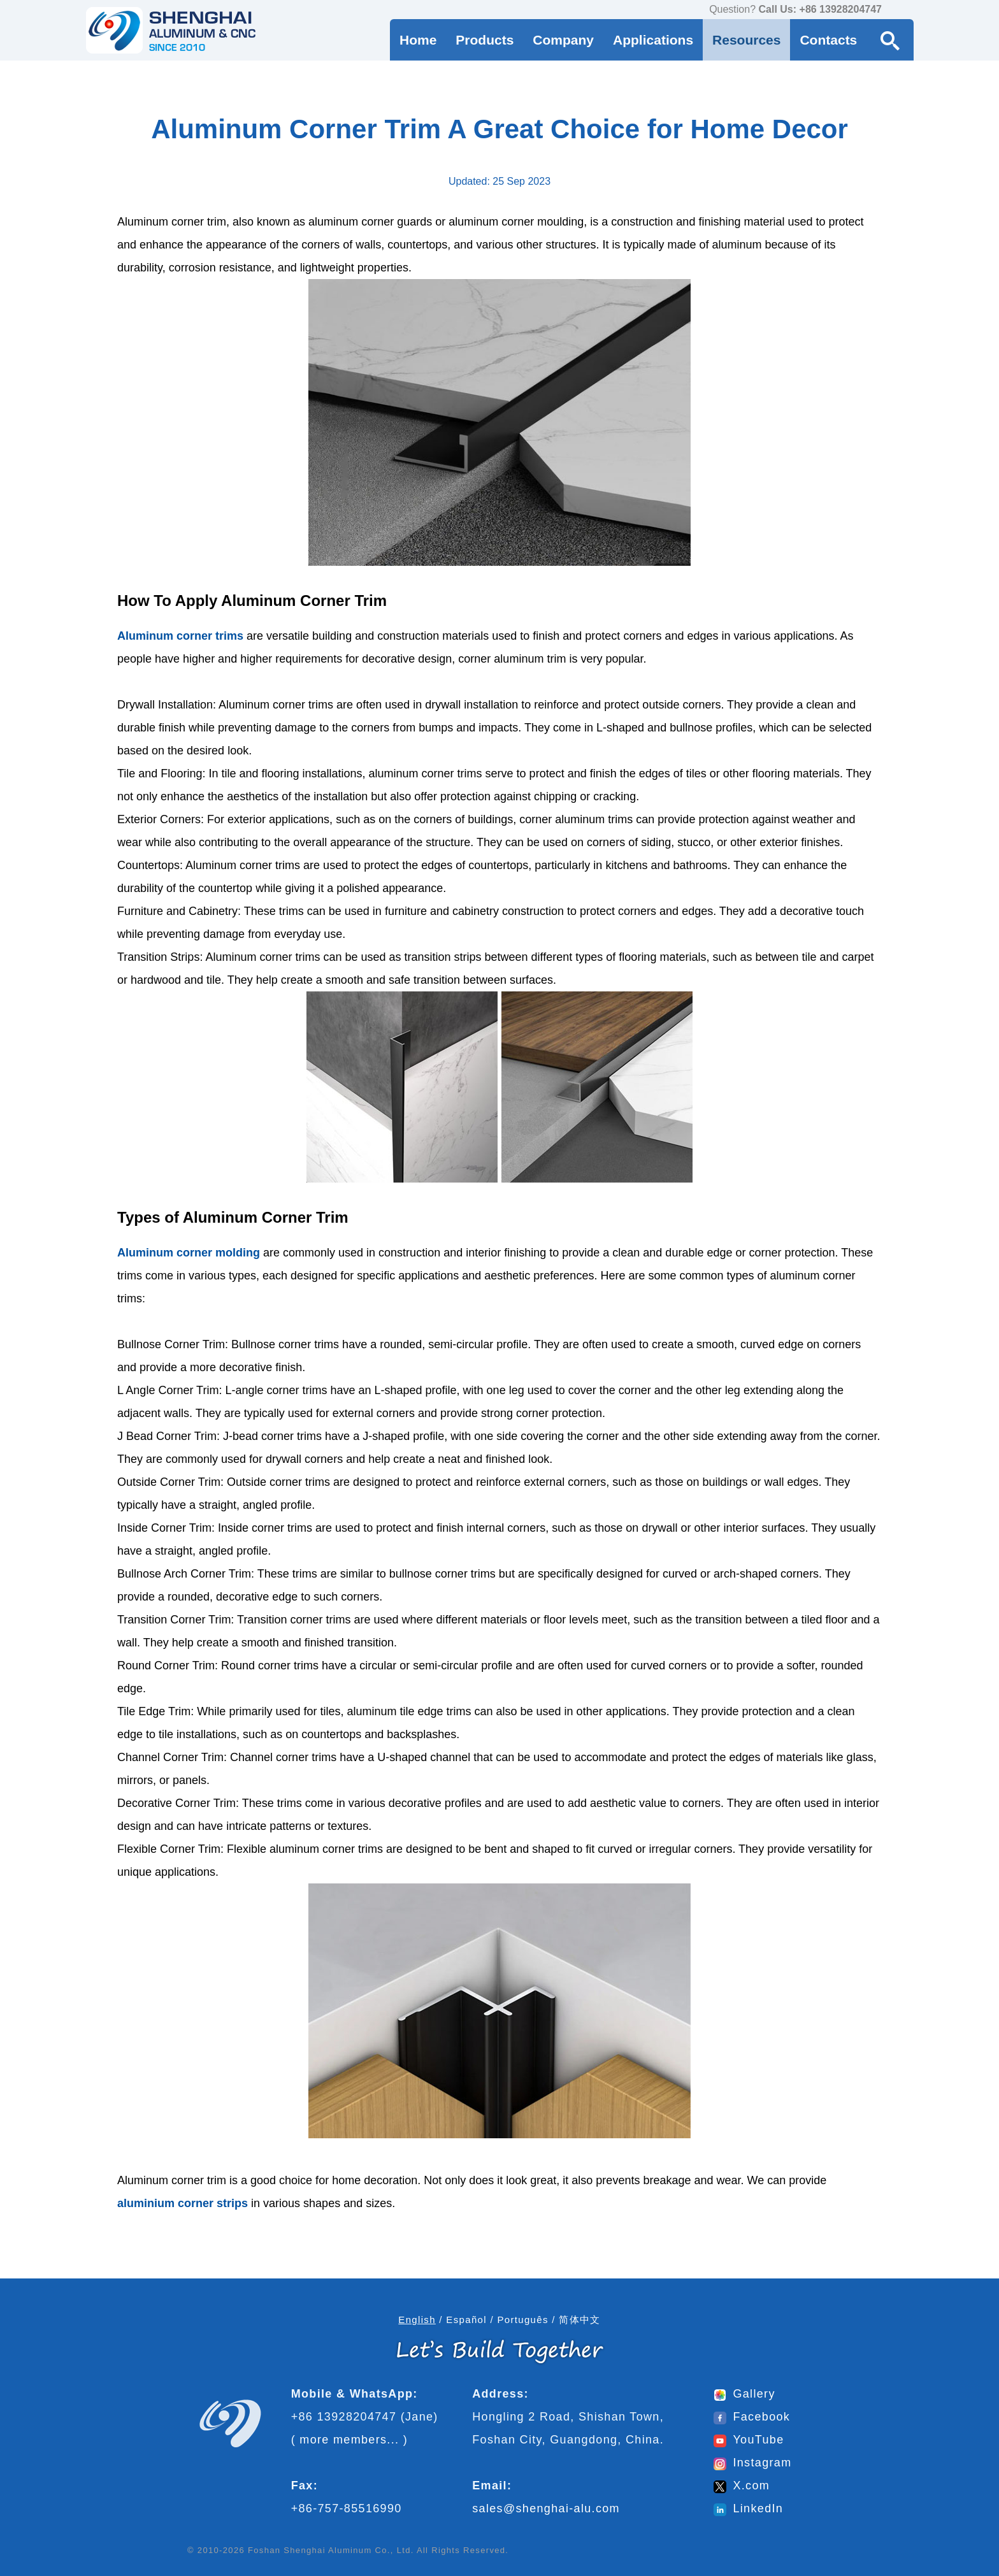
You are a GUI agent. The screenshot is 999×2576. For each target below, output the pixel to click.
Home (417, 39)
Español (466, 2319)
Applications (653, 39)
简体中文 (579, 2319)
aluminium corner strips (182, 2203)
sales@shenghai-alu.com (546, 2508)
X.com (742, 2485)
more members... (349, 2439)
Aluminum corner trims (180, 636)
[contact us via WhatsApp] (894, 10)
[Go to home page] (170, 30)
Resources (746, 39)
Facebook (752, 2416)
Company (563, 39)
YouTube (749, 2439)
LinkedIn (748, 2508)
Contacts (828, 39)
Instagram (752, 2462)
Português (522, 2319)
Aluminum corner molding (188, 1252)
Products (485, 39)
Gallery (744, 2393)
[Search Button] (890, 40)
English (417, 2319)
